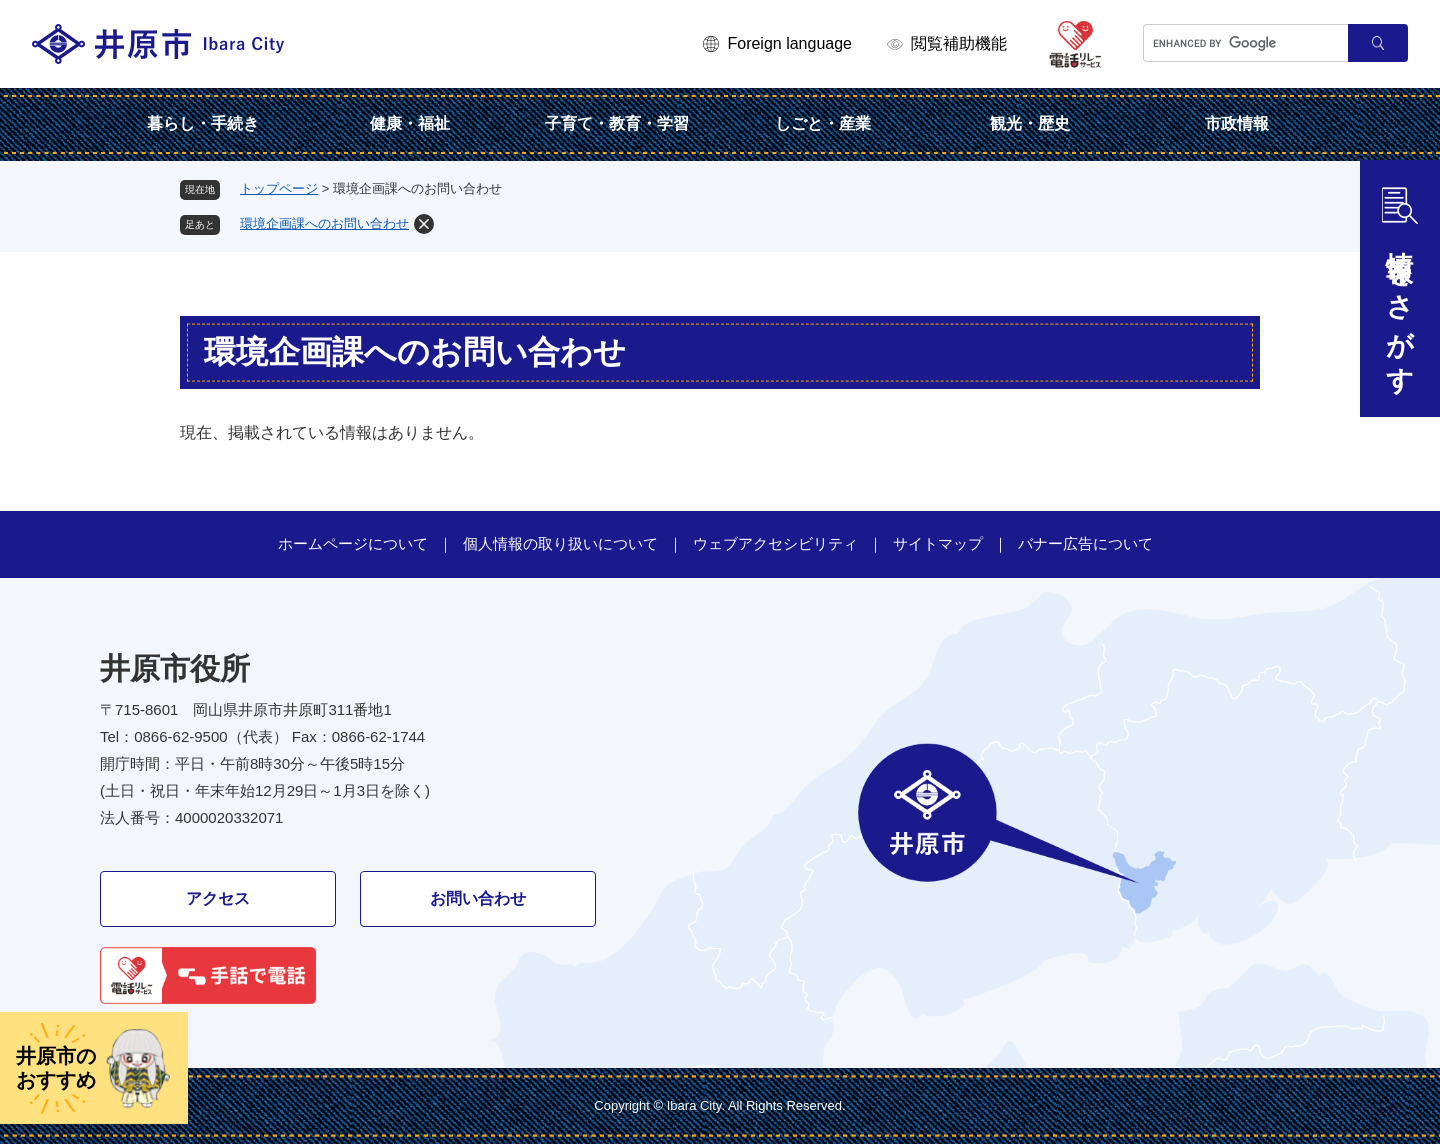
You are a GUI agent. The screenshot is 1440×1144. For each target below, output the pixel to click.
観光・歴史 (1030, 123)
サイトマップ (938, 543)
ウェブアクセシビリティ (775, 543)
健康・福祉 (410, 123)
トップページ (279, 188)
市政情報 (1237, 123)
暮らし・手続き (203, 123)
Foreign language (789, 43)
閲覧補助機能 (959, 43)
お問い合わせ (478, 898)
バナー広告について (1085, 543)
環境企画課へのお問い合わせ (324, 223)
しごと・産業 (823, 123)
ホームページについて (353, 543)
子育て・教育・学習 (617, 123)
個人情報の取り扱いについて (560, 543)
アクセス (218, 898)
